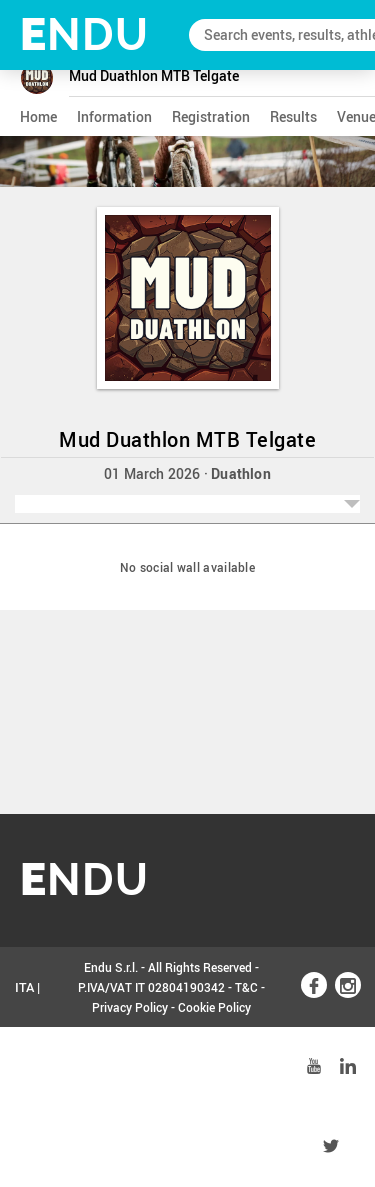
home (38, 116)
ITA (24, 987)
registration (211, 116)
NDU (84, 34)
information (114, 116)
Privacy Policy (130, 1007)
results (293, 116)
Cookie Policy (214, 1007)
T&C (246, 987)
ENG (28, 1067)
